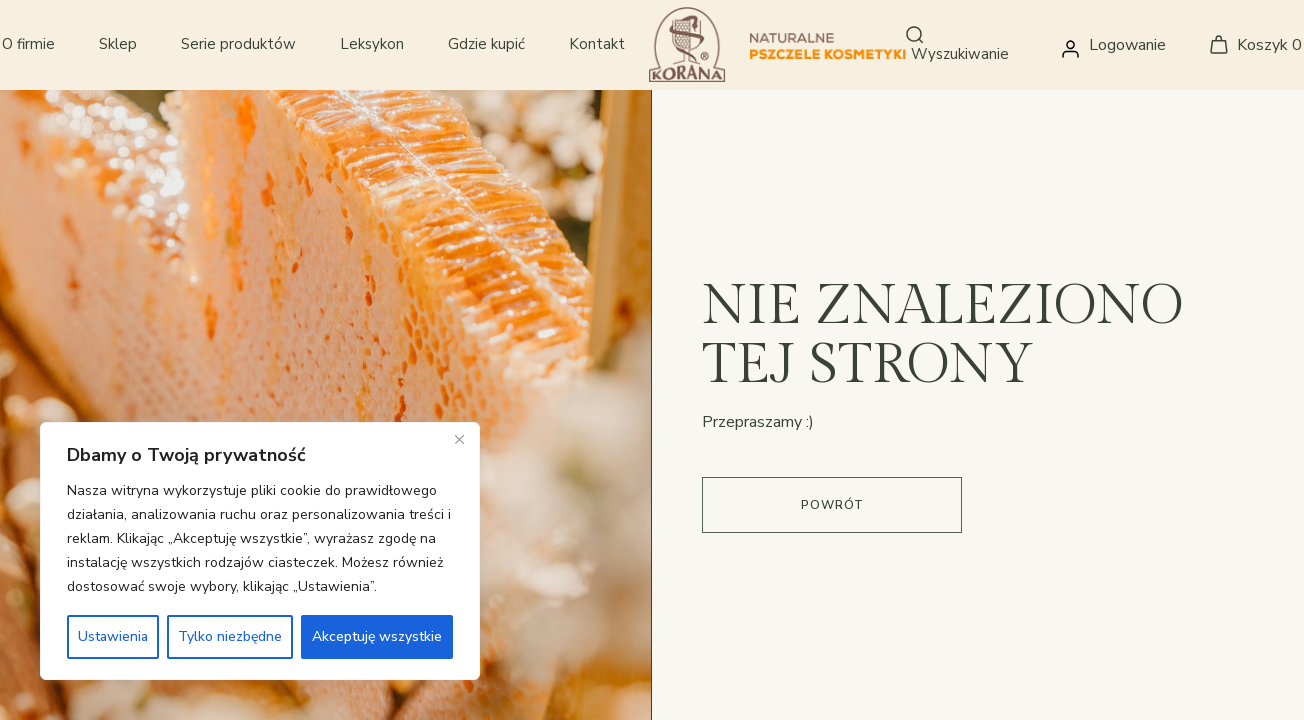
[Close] (459, 439)
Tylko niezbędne (230, 636)
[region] (260, 551)
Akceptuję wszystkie (377, 636)
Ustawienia (113, 636)
